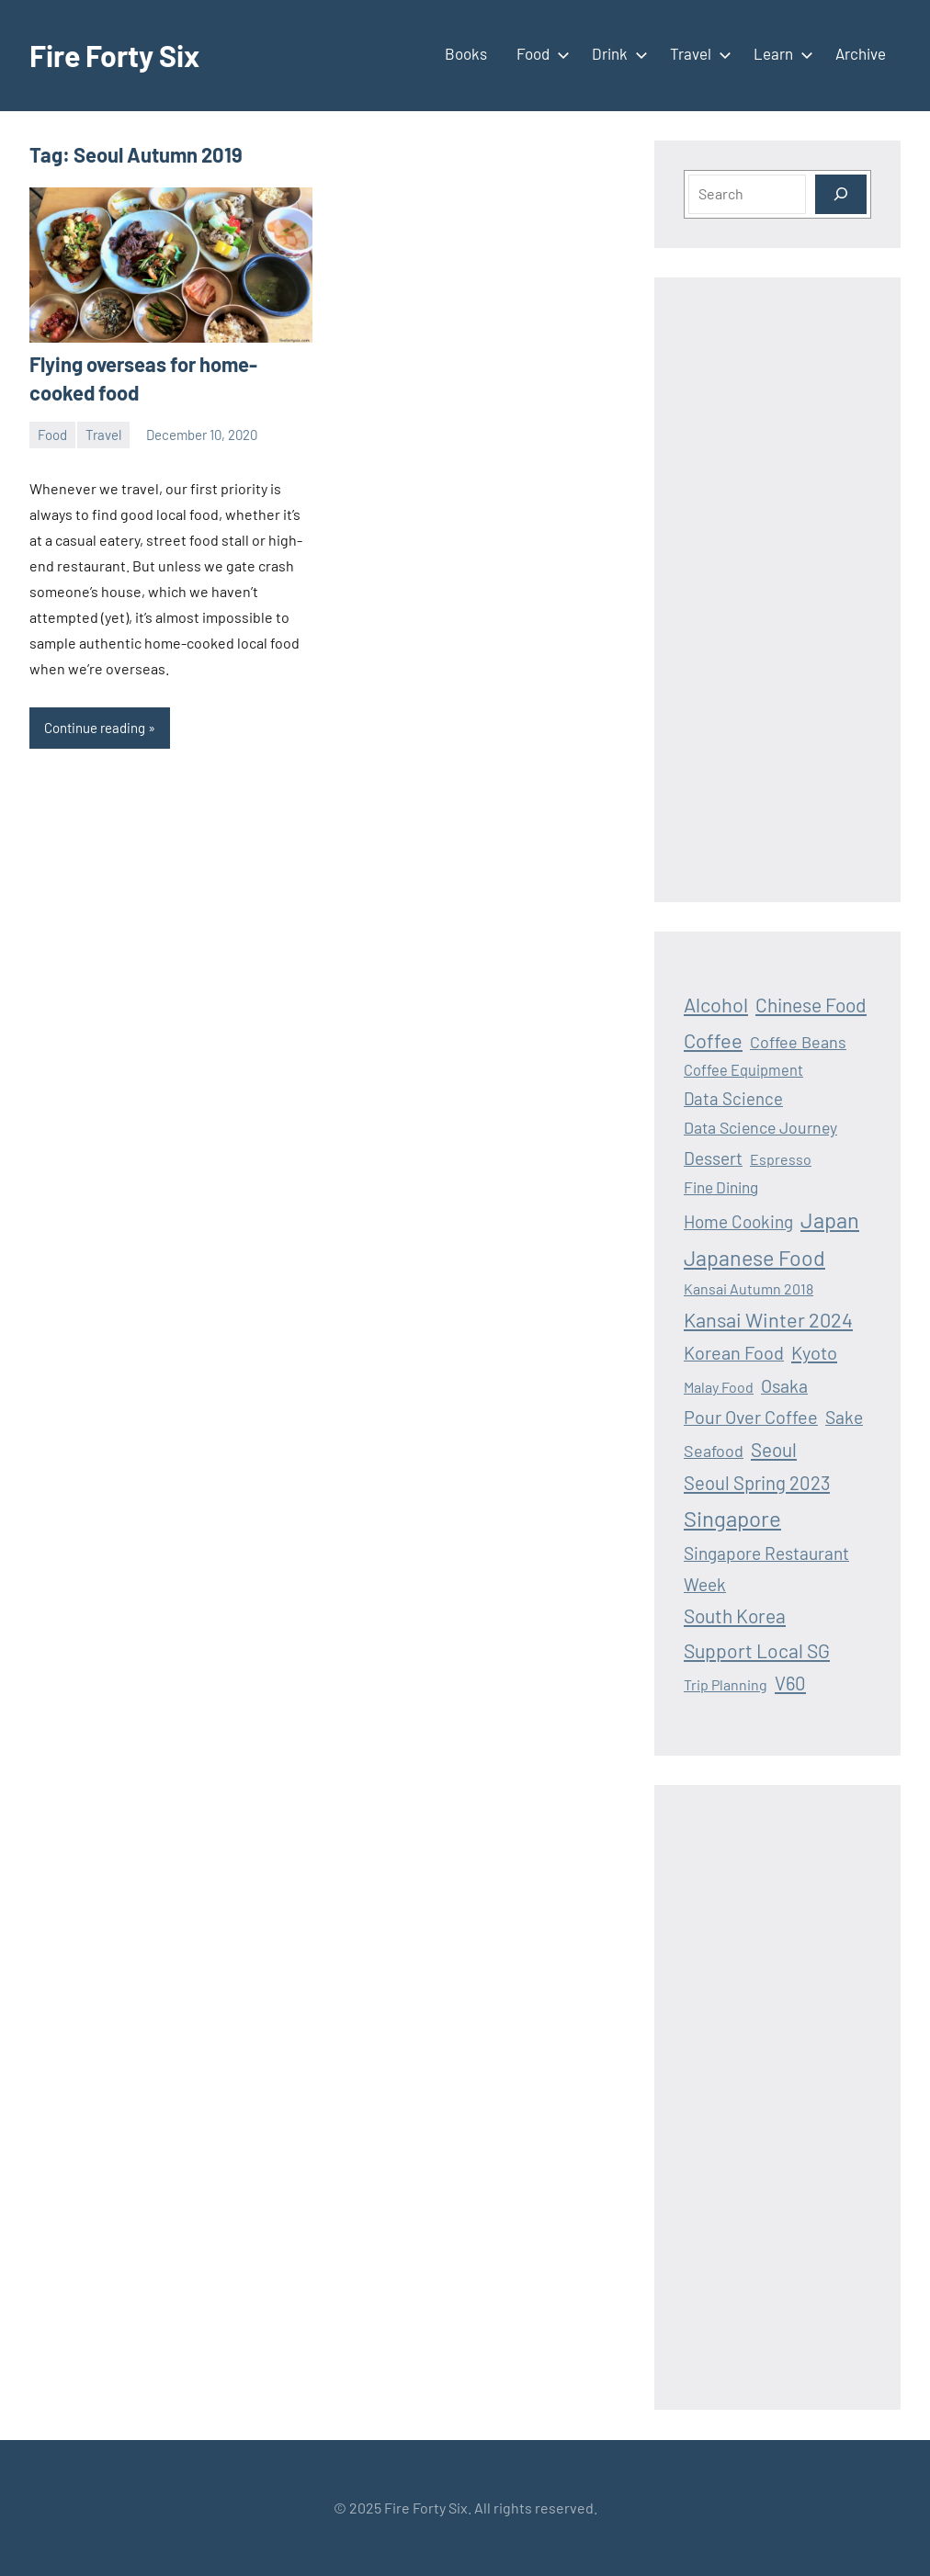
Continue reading (94, 727)
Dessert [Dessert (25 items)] (713, 1158)
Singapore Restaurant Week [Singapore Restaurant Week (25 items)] (766, 1568)
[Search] (841, 194)
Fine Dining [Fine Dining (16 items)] (721, 1187)
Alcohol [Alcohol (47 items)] (716, 1004)
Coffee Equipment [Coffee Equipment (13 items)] (743, 1070)
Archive (860, 53)
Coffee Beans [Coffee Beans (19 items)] (798, 1042)
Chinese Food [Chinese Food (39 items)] (811, 1004)
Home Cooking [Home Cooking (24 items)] (738, 1221)
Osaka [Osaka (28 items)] (784, 1385)
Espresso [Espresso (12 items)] (780, 1159)
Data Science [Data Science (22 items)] (733, 1098)
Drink (616, 53)
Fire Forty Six (114, 55)
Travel (697, 53)
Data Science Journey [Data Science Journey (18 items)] (760, 1127)
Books (466, 53)
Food (539, 53)
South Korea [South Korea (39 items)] (735, 1615)
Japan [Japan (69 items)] (829, 1219)
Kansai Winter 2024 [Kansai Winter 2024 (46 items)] (768, 1319)
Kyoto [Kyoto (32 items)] (814, 1352)
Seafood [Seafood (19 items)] (713, 1451)
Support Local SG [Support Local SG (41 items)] (757, 1650)
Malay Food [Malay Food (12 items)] (719, 1386)
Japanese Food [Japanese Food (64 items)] (754, 1258)
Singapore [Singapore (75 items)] (732, 1518)
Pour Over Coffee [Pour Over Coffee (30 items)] (751, 1417)
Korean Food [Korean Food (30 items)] (734, 1352)
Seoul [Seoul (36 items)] (774, 1449)
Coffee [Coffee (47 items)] (713, 1040)
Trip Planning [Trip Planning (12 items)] (725, 1684)
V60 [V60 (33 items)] (790, 1683)
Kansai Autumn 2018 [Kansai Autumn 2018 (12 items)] (748, 1288)
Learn (780, 53)
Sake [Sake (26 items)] (844, 1417)
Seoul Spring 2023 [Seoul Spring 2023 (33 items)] (757, 1483)
